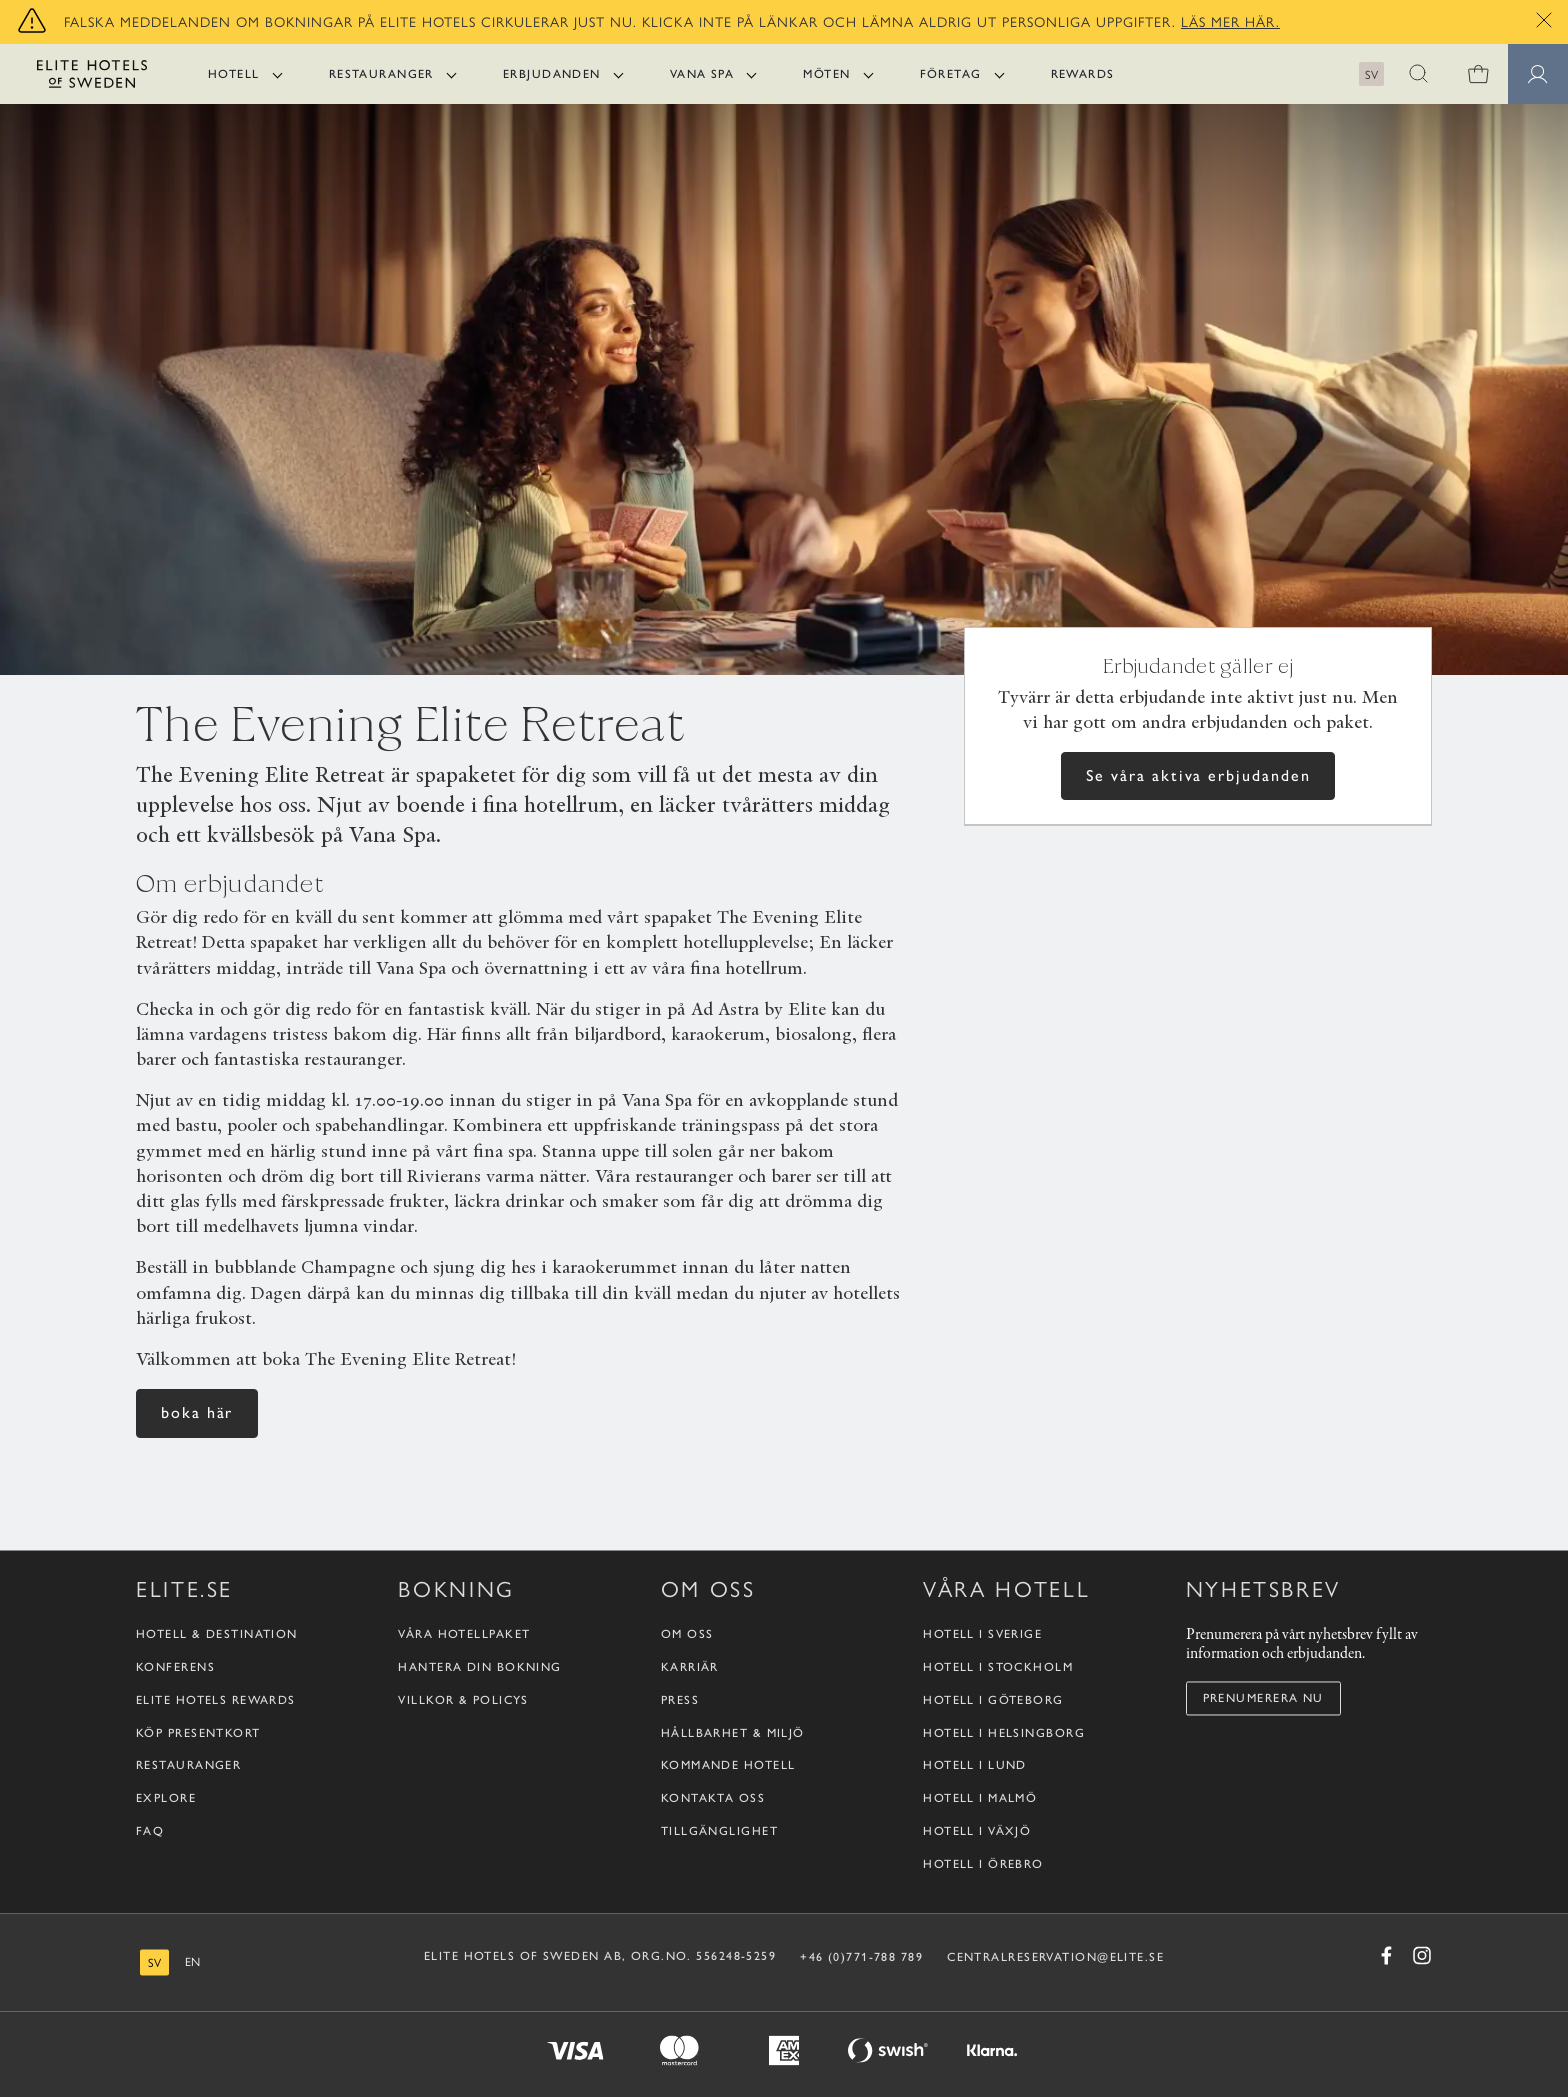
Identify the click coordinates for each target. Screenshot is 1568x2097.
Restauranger (381, 74)
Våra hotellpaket (464, 1635)
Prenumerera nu (1263, 1698)
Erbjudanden (552, 74)
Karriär (690, 1667)
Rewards (1083, 74)
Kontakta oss (713, 1799)
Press (680, 1700)
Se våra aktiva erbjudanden (1198, 775)
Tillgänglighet (719, 1831)
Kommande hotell (728, 1766)
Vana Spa (702, 74)
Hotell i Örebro (983, 1864)
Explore (166, 1799)
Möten (826, 74)
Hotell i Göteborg (993, 1700)
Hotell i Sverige (982, 1635)
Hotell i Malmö (980, 1799)
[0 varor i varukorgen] (1478, 74)
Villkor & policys (463, 1700)
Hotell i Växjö (977, 1831)
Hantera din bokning (479, 1667)
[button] (1418, 74)
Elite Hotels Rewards (216, 1700)
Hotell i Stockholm (998, 1667)
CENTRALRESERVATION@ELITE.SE (1055, 1957)
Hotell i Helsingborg (1004, 1733)
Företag (951, 74)
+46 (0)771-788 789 (861, 1957)
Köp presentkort (198, 1733)
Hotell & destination (217, 1635)
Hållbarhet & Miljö (733, 1733)
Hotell (234, 74)
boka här (197, 1412)
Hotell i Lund (975, 1766)
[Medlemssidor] (1538, 74)
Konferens (175, 1667)
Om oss (687, 1635)
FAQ (150, 1831)
